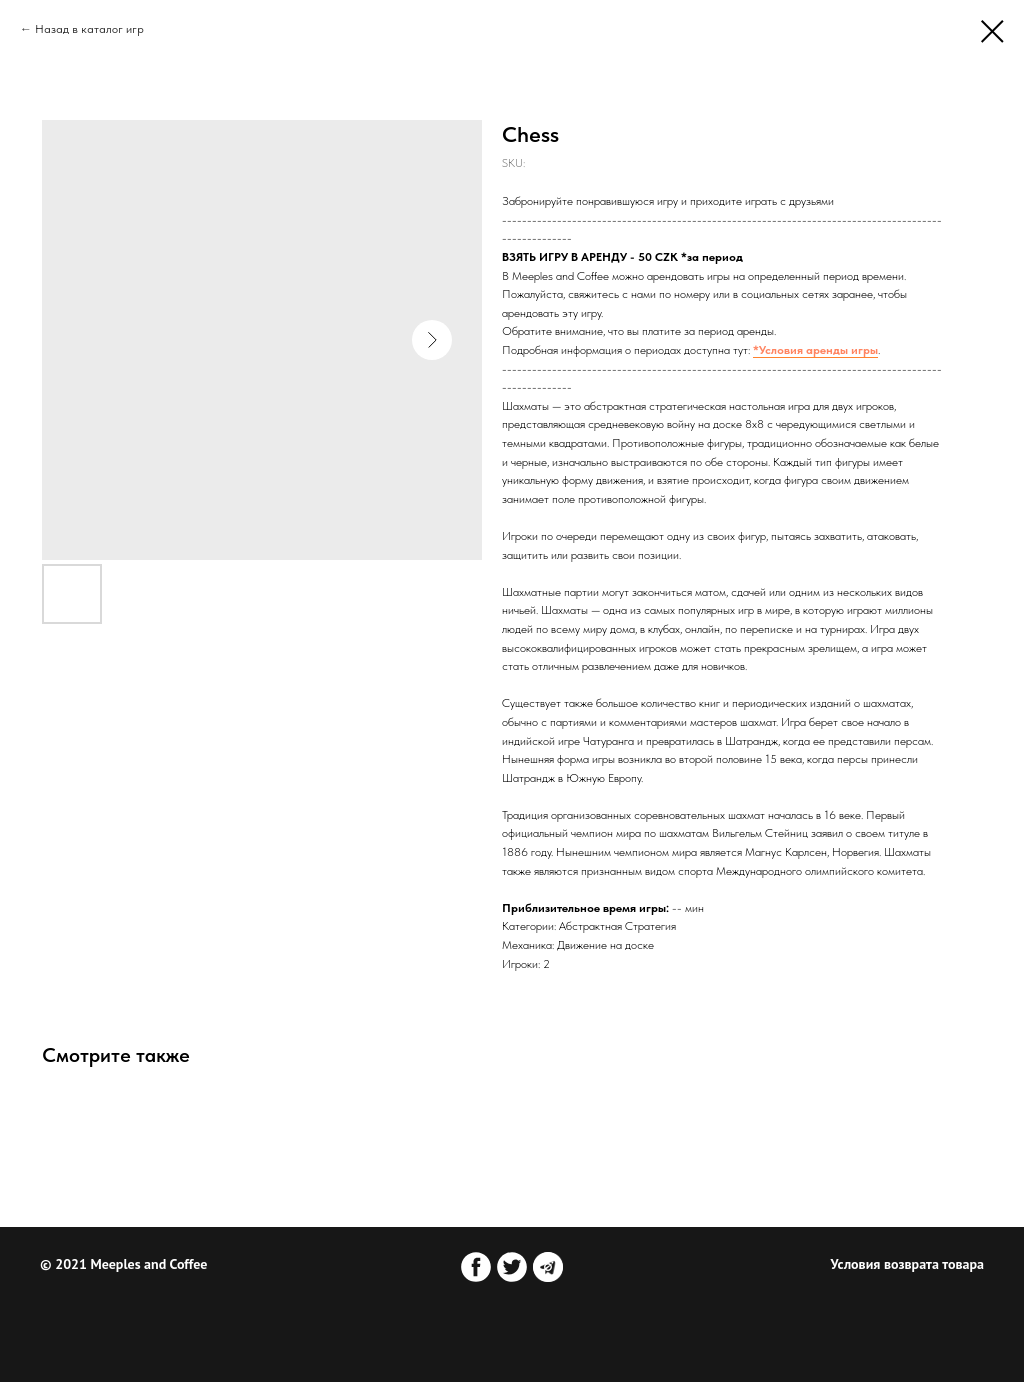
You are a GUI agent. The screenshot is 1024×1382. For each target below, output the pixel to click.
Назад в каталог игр (89, 29)
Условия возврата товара (907, 1264)
